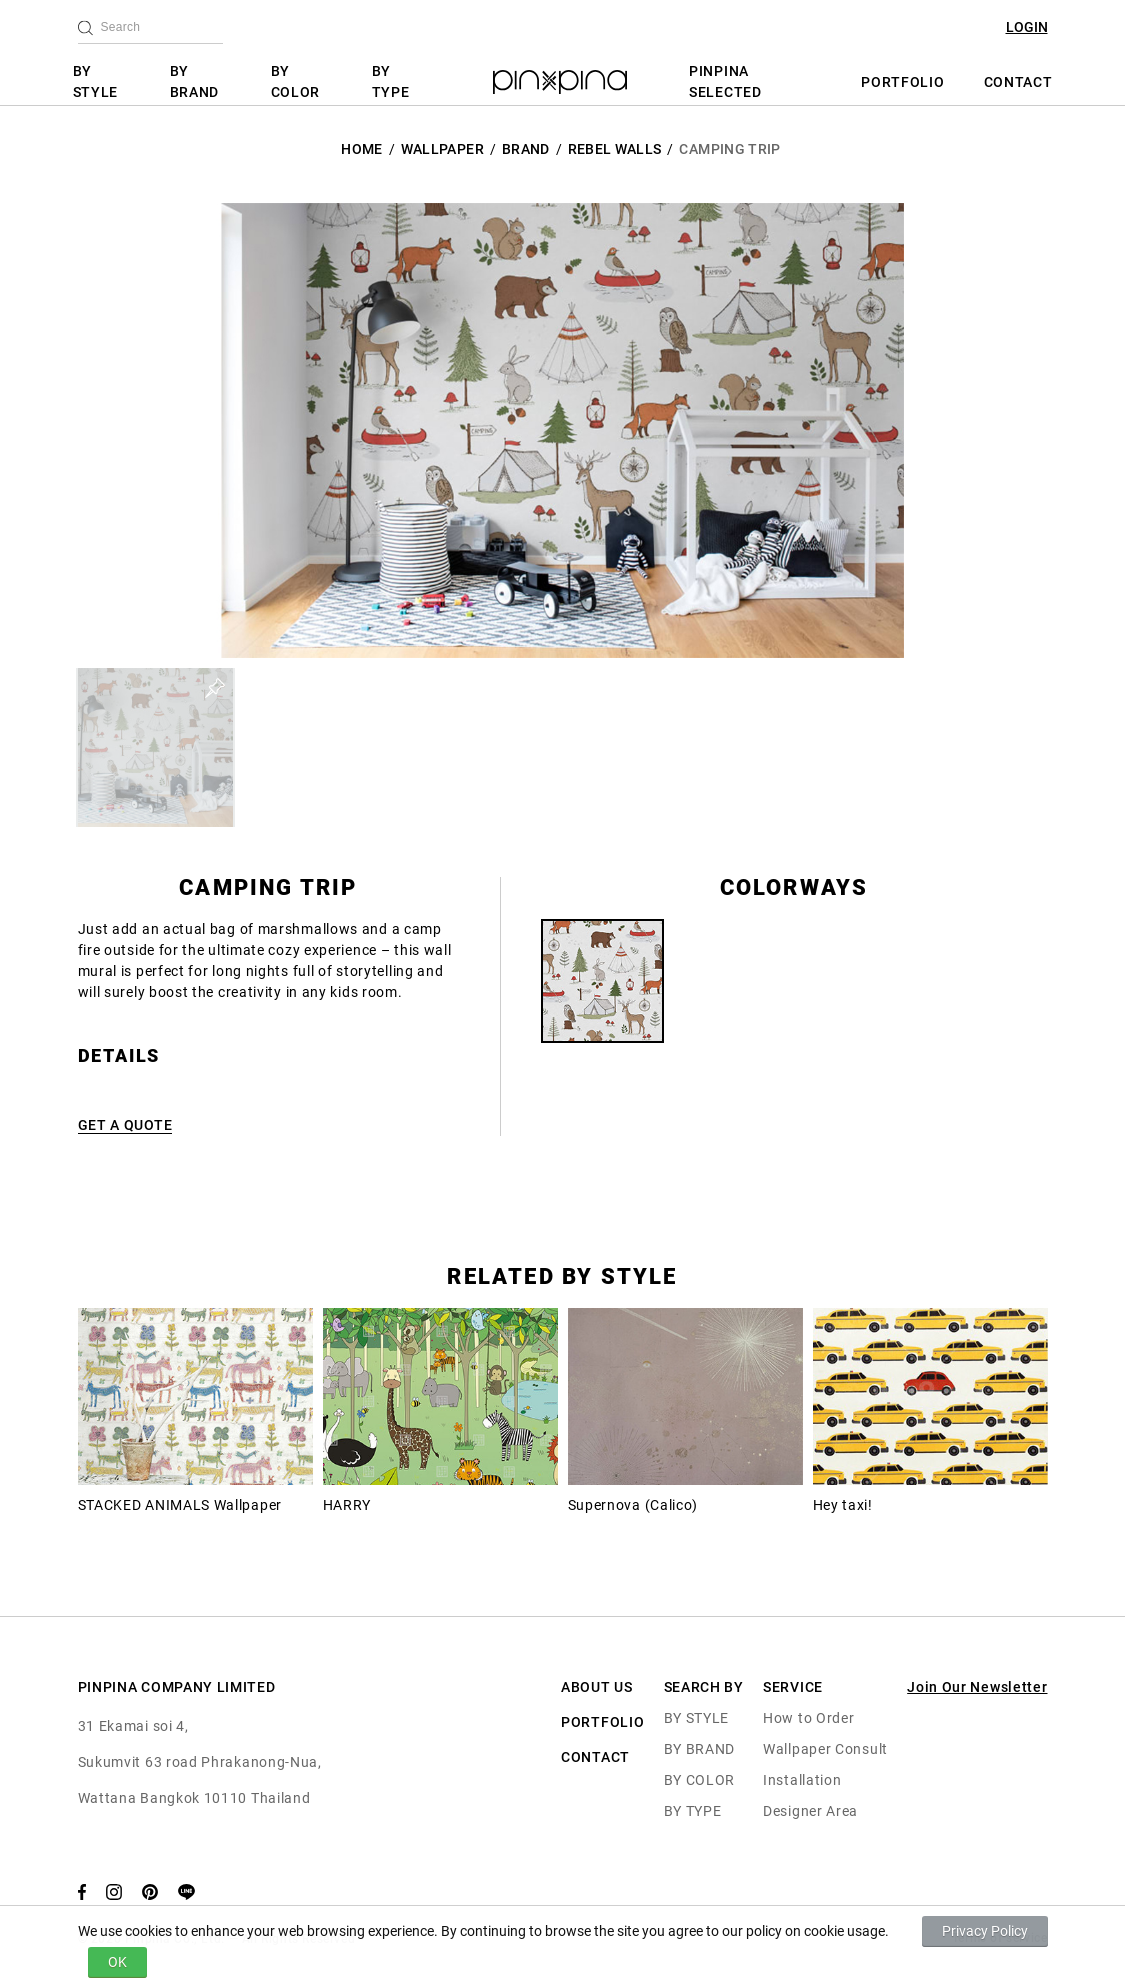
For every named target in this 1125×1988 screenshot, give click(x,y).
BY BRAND (195, 81)
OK (117, 1962)
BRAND (526, 149)
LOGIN (1027, 27)
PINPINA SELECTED (725, 81)
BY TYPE (391, 81)
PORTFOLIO (902, 82)
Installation (802, 1780)
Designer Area (810, 1811)
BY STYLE (96, 81)
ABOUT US (597, 1687)
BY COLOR (296, 81)
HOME (361, 149)
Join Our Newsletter (977, 1687)
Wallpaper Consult (825, 1749)
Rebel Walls (615, 149)
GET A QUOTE (125, 1125)
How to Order (808, 1718)
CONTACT (1018, 82)
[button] (155, 747)
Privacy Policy (985, 1931)
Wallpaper (442, 149)
